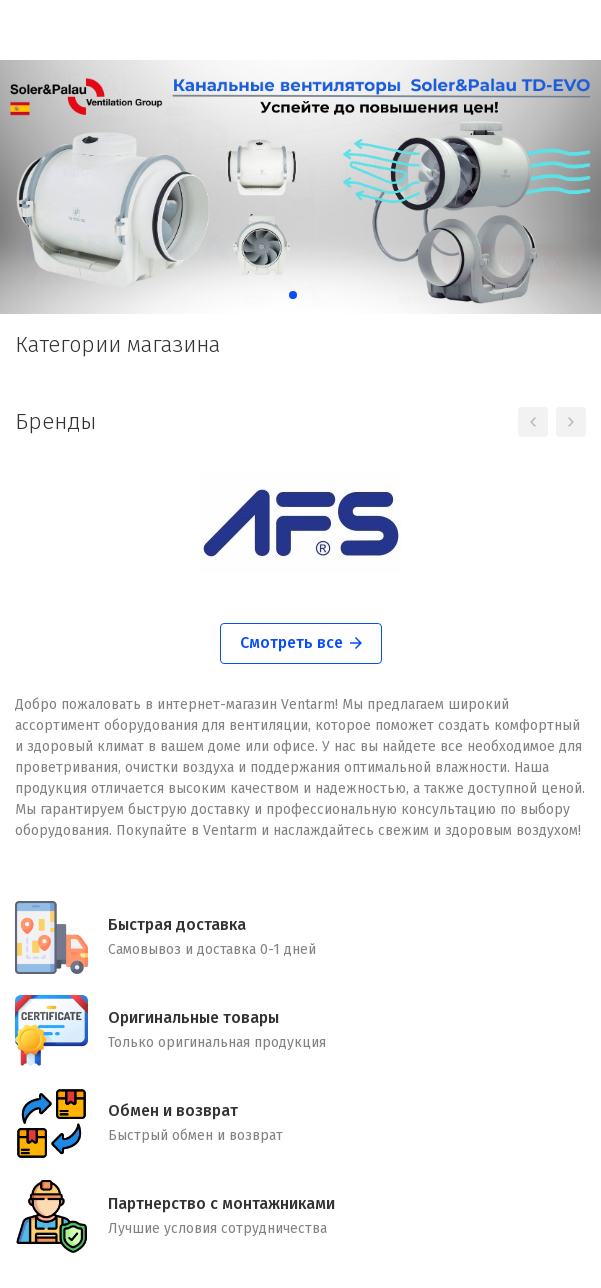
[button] (277, 295)
